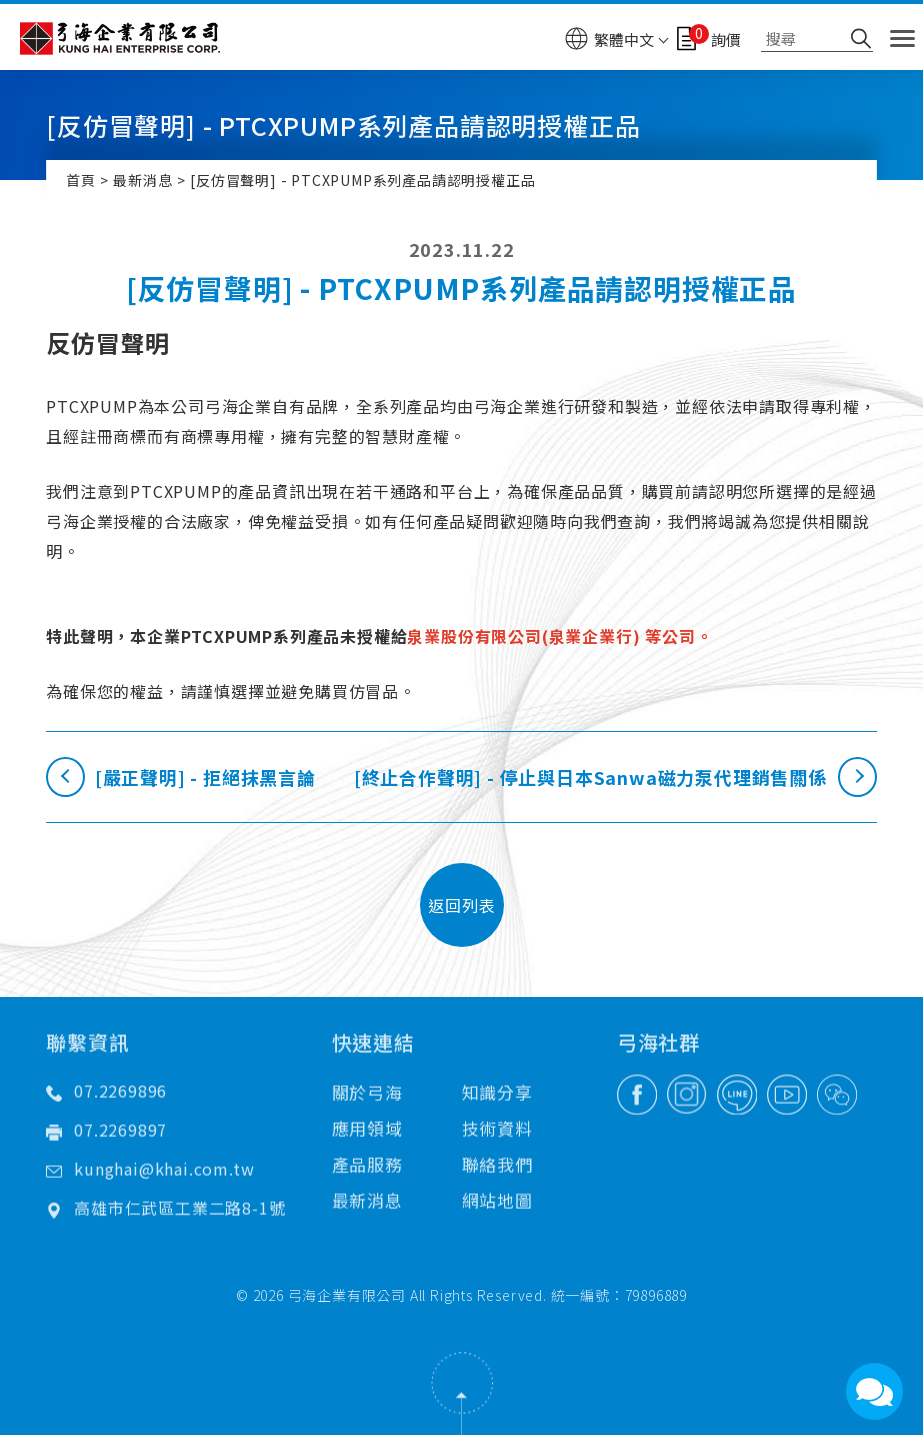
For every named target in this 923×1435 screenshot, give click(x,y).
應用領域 (367, 1086)
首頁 (81, 180)
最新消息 (142, 180)
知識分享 (497, 1050)
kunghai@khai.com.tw (164, 1127)
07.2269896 (120, 1049)
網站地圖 (497, 1158)
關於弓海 (367, 1050)
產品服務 (367, 1122)
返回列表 (461, 905)
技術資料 (497, 1086)
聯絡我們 (497, 1122)
